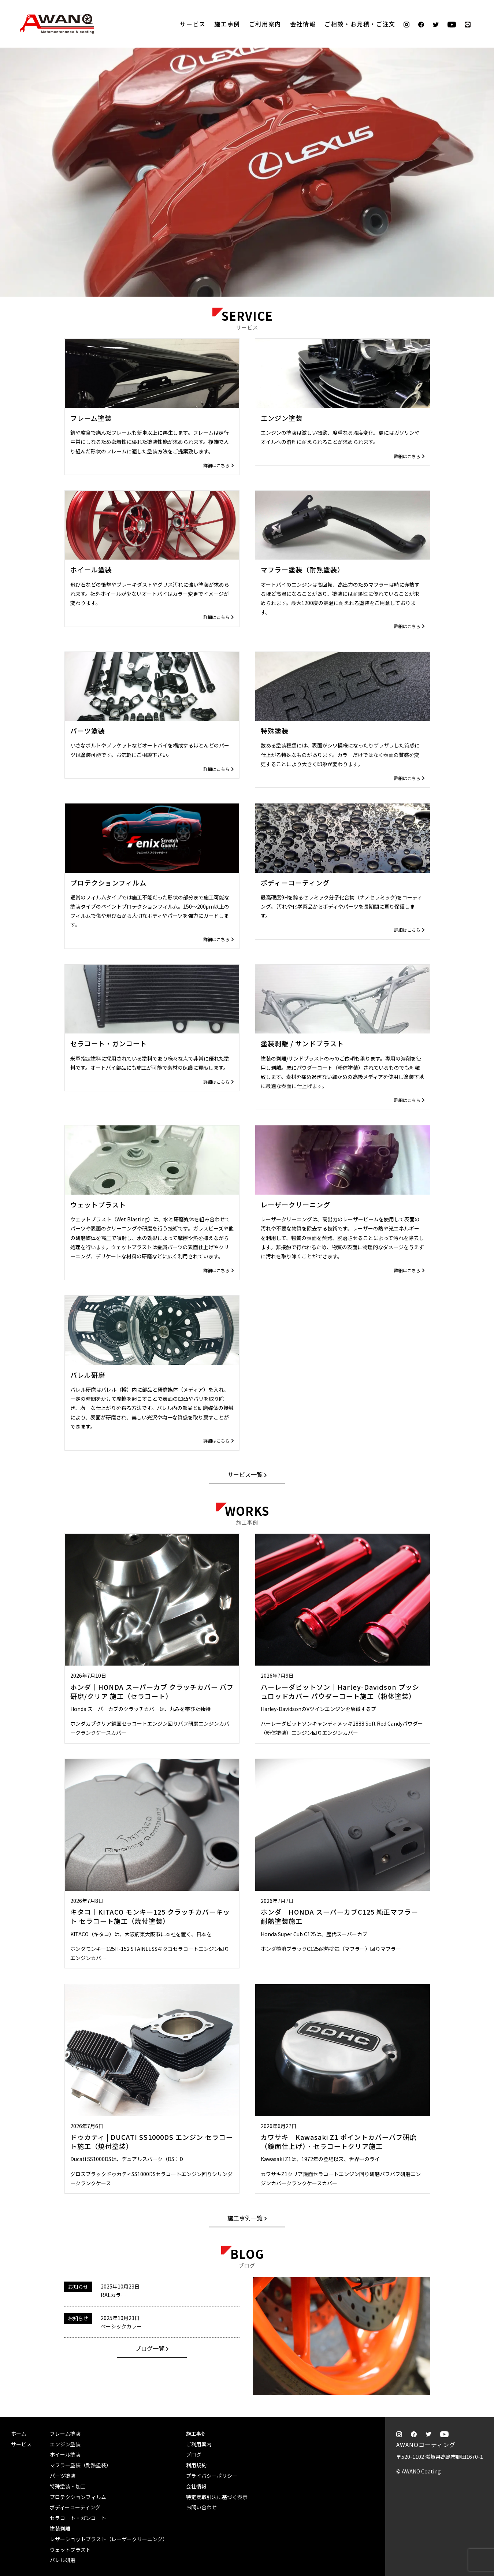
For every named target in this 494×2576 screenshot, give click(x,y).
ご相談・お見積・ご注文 (481, 118)
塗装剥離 (60, 2528)
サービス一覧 (245, 1474)
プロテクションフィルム (78, 2497)
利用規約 (196, 2465)
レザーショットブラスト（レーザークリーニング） (109, 2539)
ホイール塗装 (65, 2454)
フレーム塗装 (65, 2433)
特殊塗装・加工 (68, 2486)
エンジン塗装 (65, 2444)
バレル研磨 (62, 2560)
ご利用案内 (265, 23)
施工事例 (227, 23)
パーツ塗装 (62, 2475)
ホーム (18, 2433)
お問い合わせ (201, 2507)
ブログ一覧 (149, 2348)
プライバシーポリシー (211, 2475)
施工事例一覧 (245, 2217)
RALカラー (113, 2294)
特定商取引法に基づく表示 (217, 2497)
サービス (192, 23)
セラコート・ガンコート (78, 2517)
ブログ (193, 2454)
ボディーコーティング (75, 2507)
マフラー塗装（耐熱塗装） (80, 2465)
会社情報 (303, 23)
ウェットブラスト (70, 2549)
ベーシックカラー (121, 2326)
